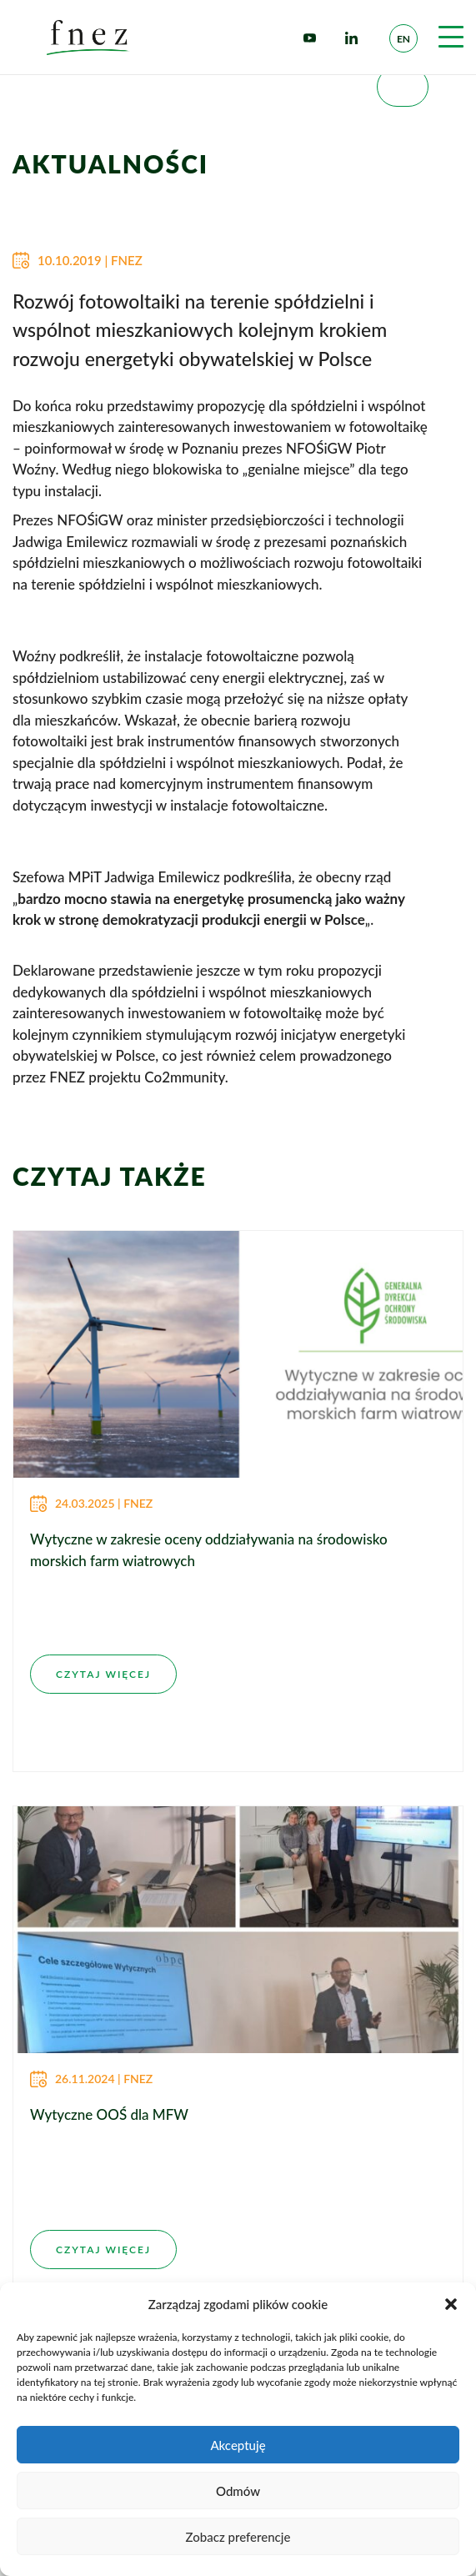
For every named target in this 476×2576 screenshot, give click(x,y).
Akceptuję (237, 2445)
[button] (451, 2304)
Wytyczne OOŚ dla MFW (109, 2114)
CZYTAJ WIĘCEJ (103, 1674)
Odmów (238, 2490)
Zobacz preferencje (238, 2536)
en (403, 39)
